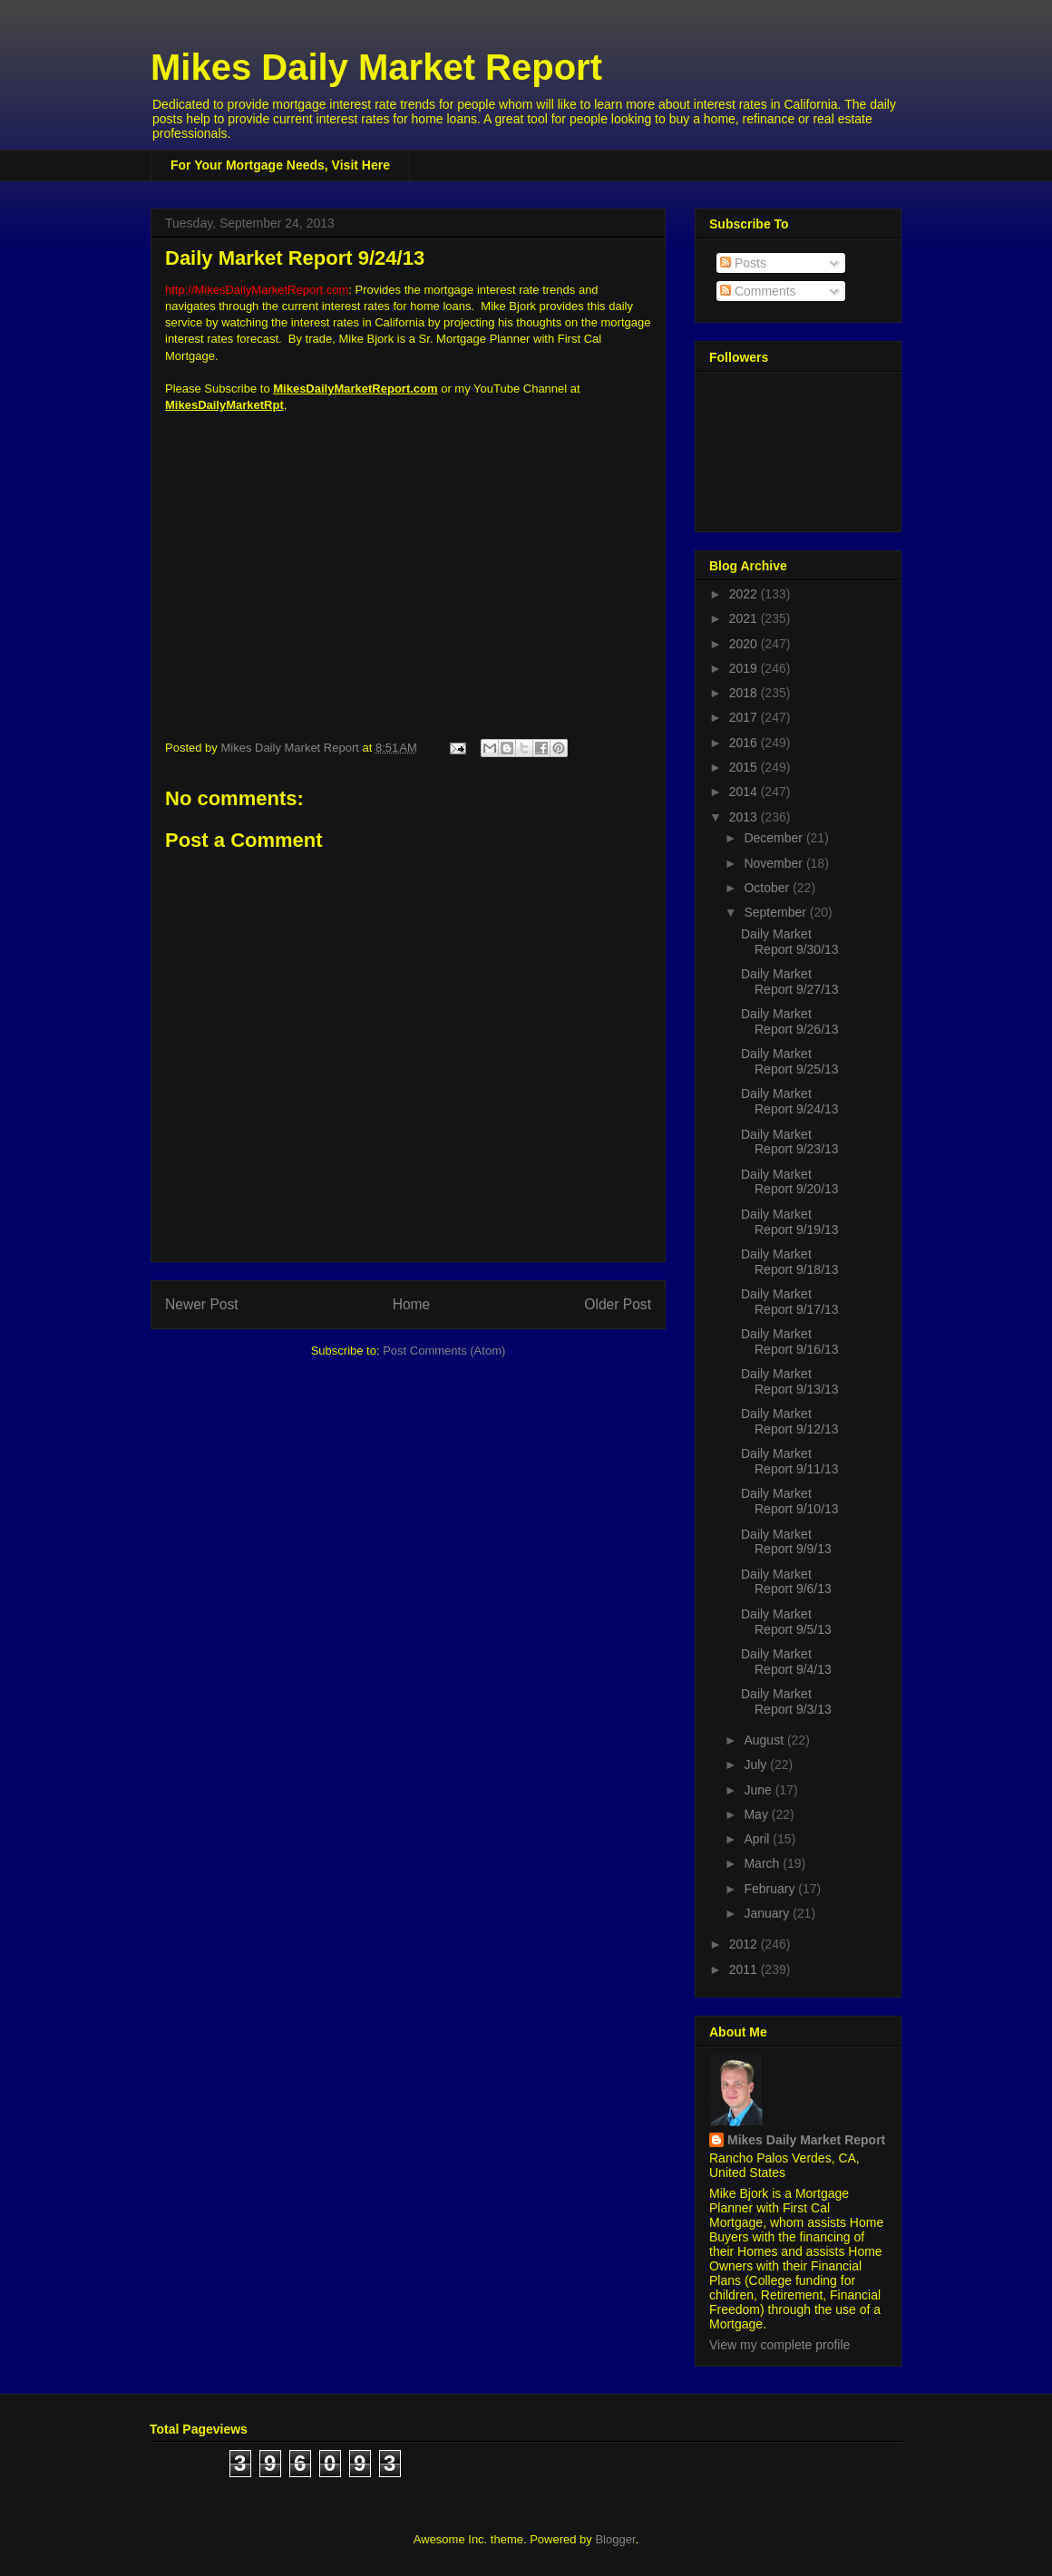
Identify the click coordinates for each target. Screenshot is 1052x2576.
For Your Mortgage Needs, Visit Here (280, 165)
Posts (743, 263)
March (763, 1863)
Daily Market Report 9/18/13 (790, 1262)
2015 (745, 767)
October (768, 887)
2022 (745, 594)
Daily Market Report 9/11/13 (790, 1461)
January (768, 1913)
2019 (745, 668)
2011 (745, 1969)
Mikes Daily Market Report (376, 67)
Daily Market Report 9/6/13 (786, 1582)
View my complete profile (779, 2345)
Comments (758, 291)
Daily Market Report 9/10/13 (790, 1501)
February (771, 1888)
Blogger (615, 2539)
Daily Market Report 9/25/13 (790, 1061)
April (758, 1839)
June (759, 1790)
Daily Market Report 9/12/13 (790, 1421)
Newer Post (202, 1304)
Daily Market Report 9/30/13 (790, 942)
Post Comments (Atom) (444, 1350)
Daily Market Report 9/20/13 (790, 1182)
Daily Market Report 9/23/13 (790, 1142)
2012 (745, 1944)
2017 (745, 717)
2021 (745, 618)
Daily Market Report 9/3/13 (786, 1701)
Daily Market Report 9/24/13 (790, 1101)
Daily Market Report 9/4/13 (786, 1662)
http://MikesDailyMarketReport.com (256, 289)
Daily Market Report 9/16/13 (790, 1341)
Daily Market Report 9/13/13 (790, 1381)
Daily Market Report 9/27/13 (790, 981)
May (757, 1814)
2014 (745, 791)
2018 (745, 692)
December (774, 838)
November (774, 863)
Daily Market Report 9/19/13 (790, 1222)
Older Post (617, 1304)
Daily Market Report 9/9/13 (786, 1542)
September (776, 912)
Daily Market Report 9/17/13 (790, 1302)
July (757, 1764)
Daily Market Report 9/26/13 (790, 1021)
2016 (745, 742)
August (765, 1740)
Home (412, 1304)
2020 (745, 644)
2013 (745, 817)
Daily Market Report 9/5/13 (786, 1622)
